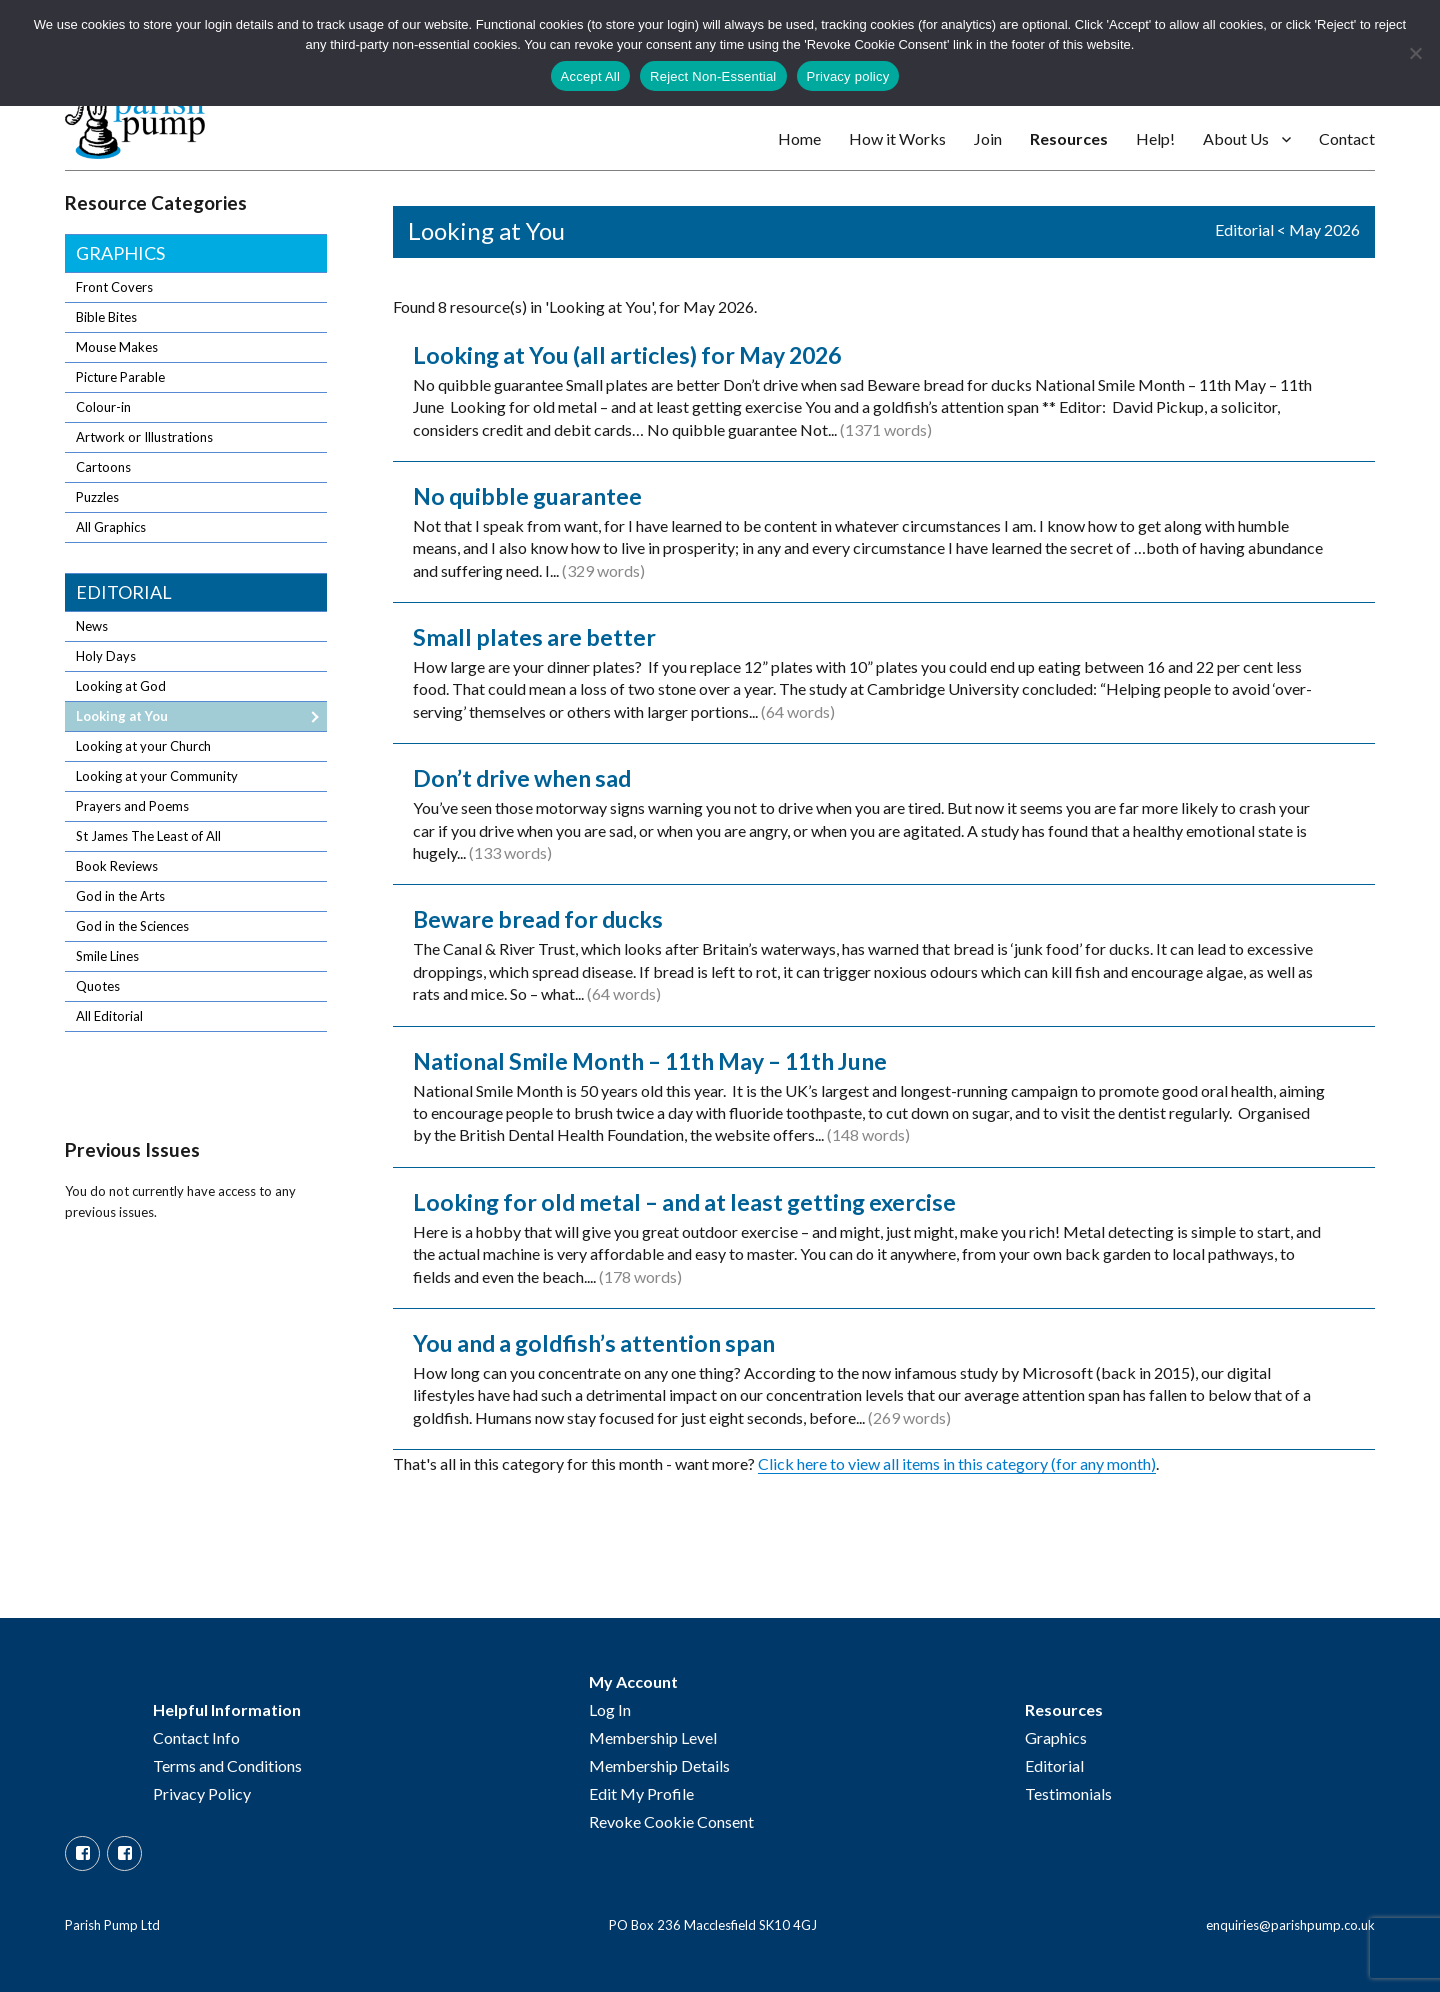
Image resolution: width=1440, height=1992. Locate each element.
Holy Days (106, 656)
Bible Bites (106, 317)
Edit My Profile (641, 1793)
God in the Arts (120, 896)
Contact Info (196, 1737)
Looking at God (121, 686)
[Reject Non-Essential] (1415, 53)
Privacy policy (848, 76)
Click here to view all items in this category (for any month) (957, 1463)
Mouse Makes (117, 347)
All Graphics (111, 527)
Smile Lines (107, 956)
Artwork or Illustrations (144, 437)
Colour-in (103, 407)
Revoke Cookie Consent (671, 1821)
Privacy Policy (202, 1793)
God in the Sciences (132, 926)
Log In (610, 1709)
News (92, 626)
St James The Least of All (148, 836)
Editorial (1244, 229)
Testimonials (1068, 1793)
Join (988, 138)
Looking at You (122, 716)
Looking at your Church (143, 746)
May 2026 (1324, 229)
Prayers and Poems (132, 806)
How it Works (897, 138)
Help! (1155, 138)
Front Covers (114, 287)
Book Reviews (117, 866)
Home (799, 138)
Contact (1347, 138)
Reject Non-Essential (713, 76)
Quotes (98, 986)
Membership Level (653, 1737)
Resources (1069, 138)
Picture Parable (120, 377)
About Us (1236, 138)
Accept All (591, 76)
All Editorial (109, 1016)
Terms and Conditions (227, 1765)
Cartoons (103, 467)
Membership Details (659, 1765)
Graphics (120, 253)
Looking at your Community (157, 776)
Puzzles (97, 497)
